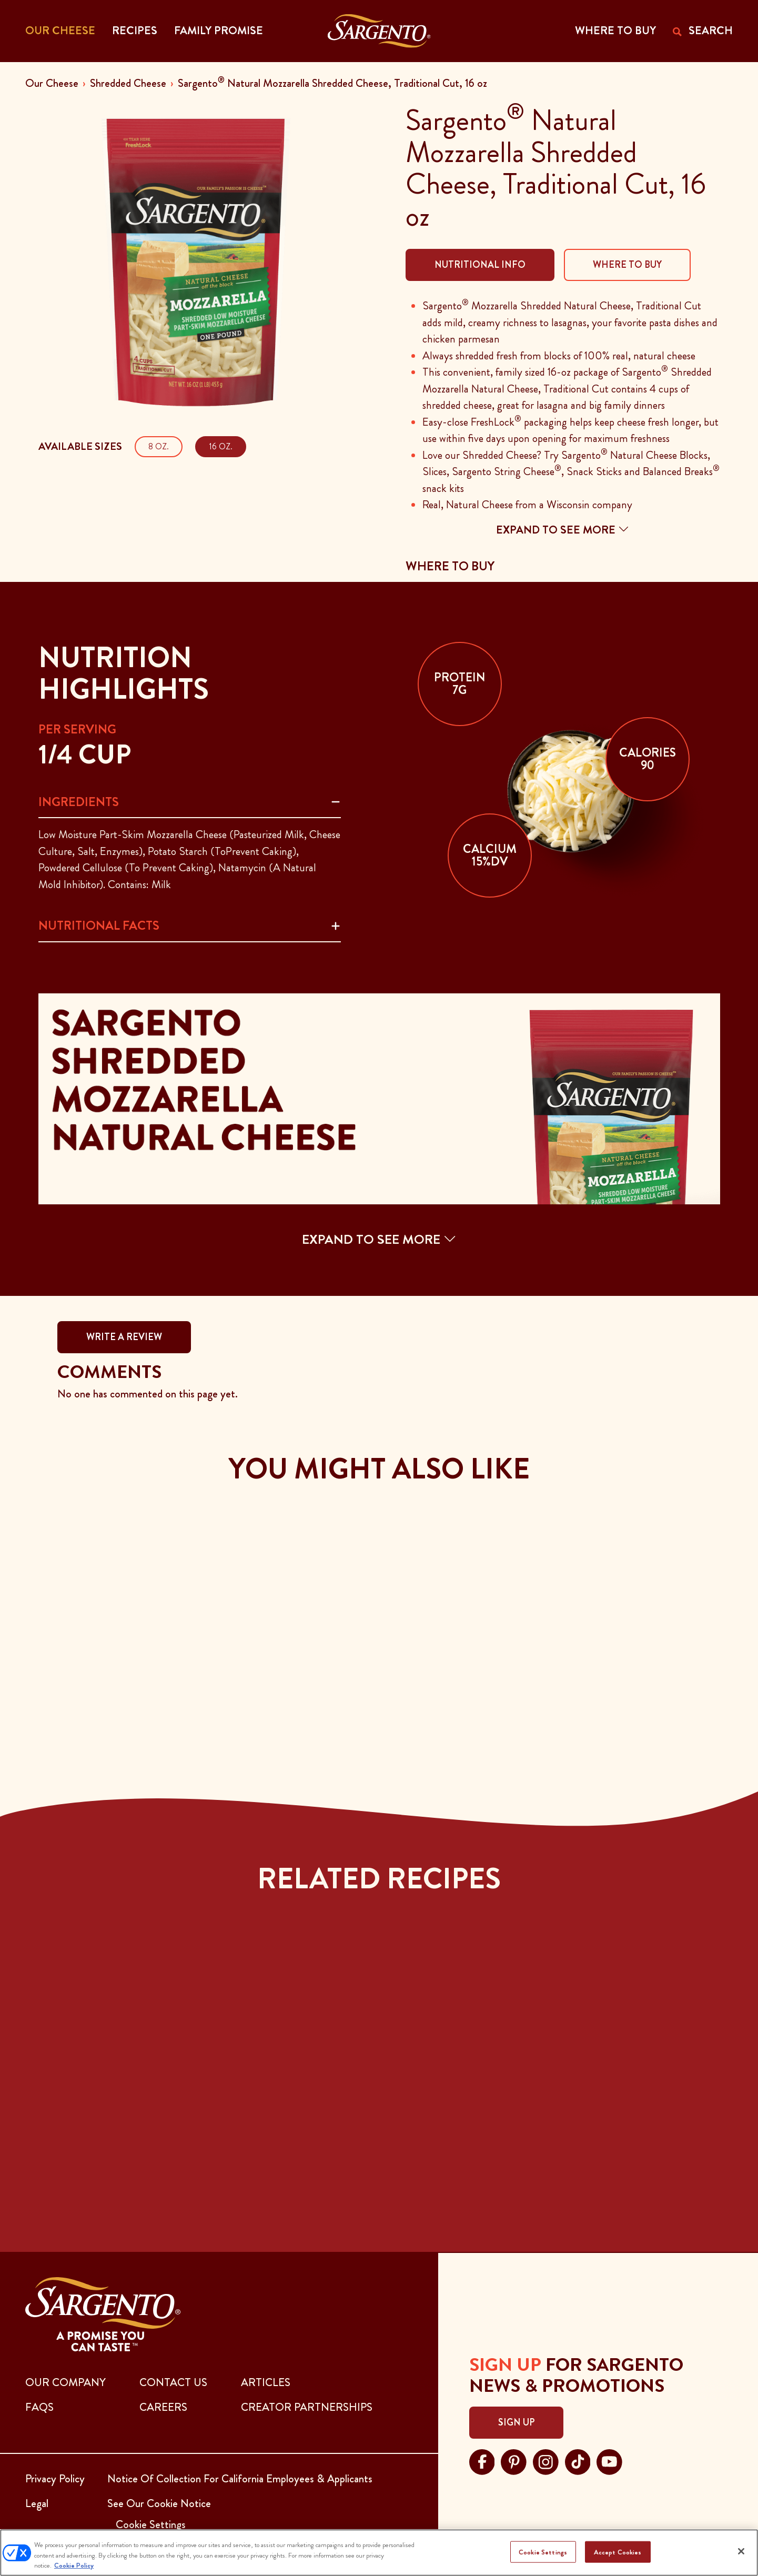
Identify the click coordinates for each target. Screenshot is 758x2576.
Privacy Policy (55, 2479)
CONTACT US (173, 2382)
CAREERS (163, 2407)
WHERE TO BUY (615, 30)
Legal (36, 2503)
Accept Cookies (618, 2552)
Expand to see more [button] (562, 530)
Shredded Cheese (128, 83)
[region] (379, 2552)
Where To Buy (627, 264)
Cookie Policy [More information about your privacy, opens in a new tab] (74, 2565)
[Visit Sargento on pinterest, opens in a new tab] (514, 2461)
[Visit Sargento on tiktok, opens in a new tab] (578, 2461)
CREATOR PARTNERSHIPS (306, 2407)
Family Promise (218, 30)
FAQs (39, 2407)
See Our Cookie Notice (159, 2503)
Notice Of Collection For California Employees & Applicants (239, 2479)
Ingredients (78, 802)
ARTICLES (265, 2382)
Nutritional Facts (98, 925)
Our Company (65, 2382)
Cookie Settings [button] (151, 2524)
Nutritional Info (479, 264)
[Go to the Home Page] (379, 31)
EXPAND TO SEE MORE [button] (379, 1239)
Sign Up (516, 2422)
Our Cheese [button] (60, 30)
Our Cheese (51, 83)
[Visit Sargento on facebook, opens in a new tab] (482, 2461)
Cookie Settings (543, 2552)
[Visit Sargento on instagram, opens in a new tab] (546, 2461)
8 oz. (158, 446)
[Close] (741, 2551)
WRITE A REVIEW (124, 1337)
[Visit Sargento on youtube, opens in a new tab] (609, 2461)
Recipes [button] (134, 30)
